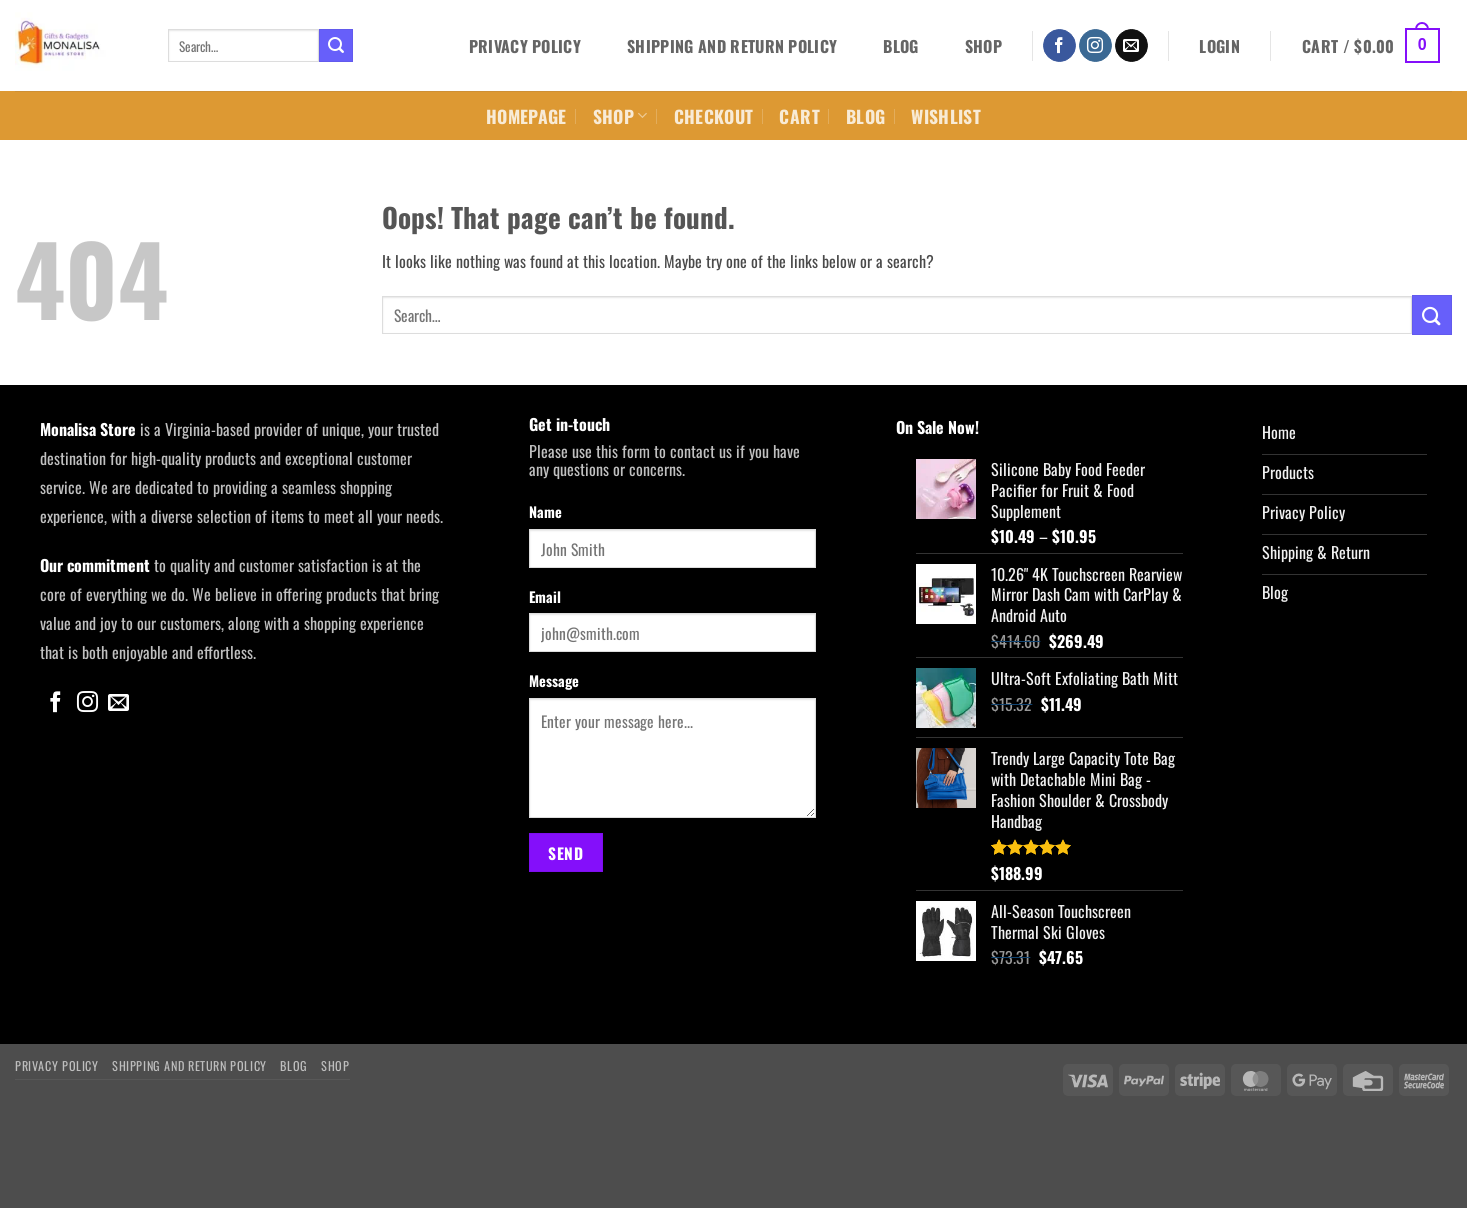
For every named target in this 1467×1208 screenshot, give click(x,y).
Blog (900, 46)
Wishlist (946, 116)
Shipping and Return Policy (732, 46)
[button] (1219, 46)
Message (554, 680)
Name (545, 511)
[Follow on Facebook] (1059, 46)
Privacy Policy (525, 46)
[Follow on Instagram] (1095, 46)
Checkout (714, 116)
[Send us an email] (1131, 46)
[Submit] (336, 46)
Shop (983, 46)
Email (545, 596)
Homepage (526, 116)
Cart (799, 116)
